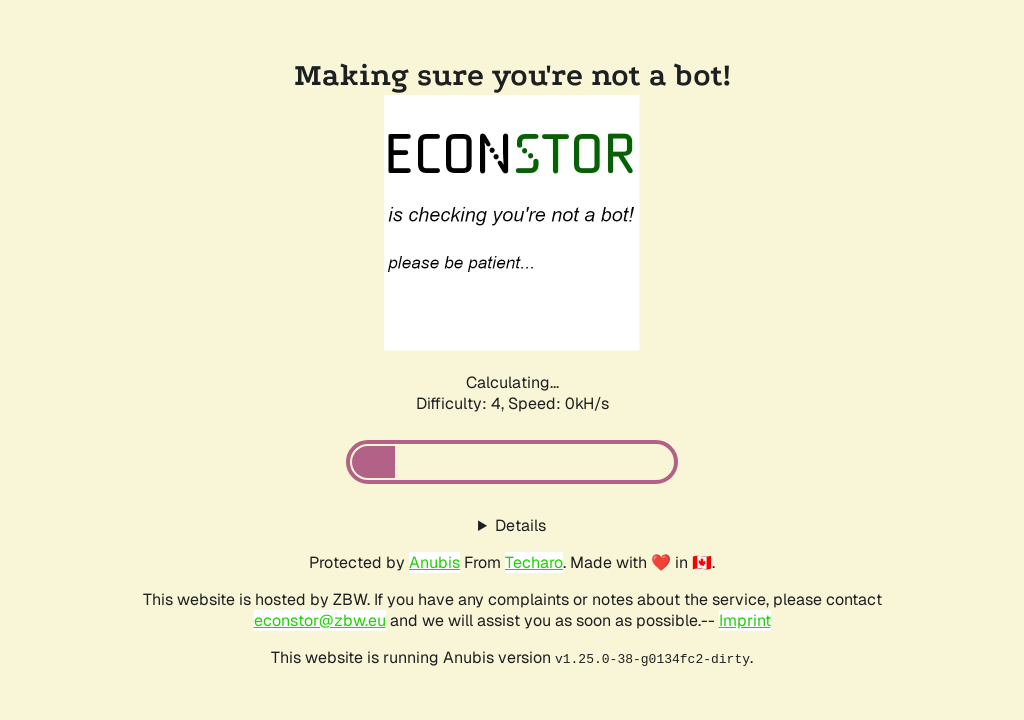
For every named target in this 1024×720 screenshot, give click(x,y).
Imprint (745, 620)
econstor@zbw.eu (320, 620)
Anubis (434, 562)
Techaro (534, 562)
